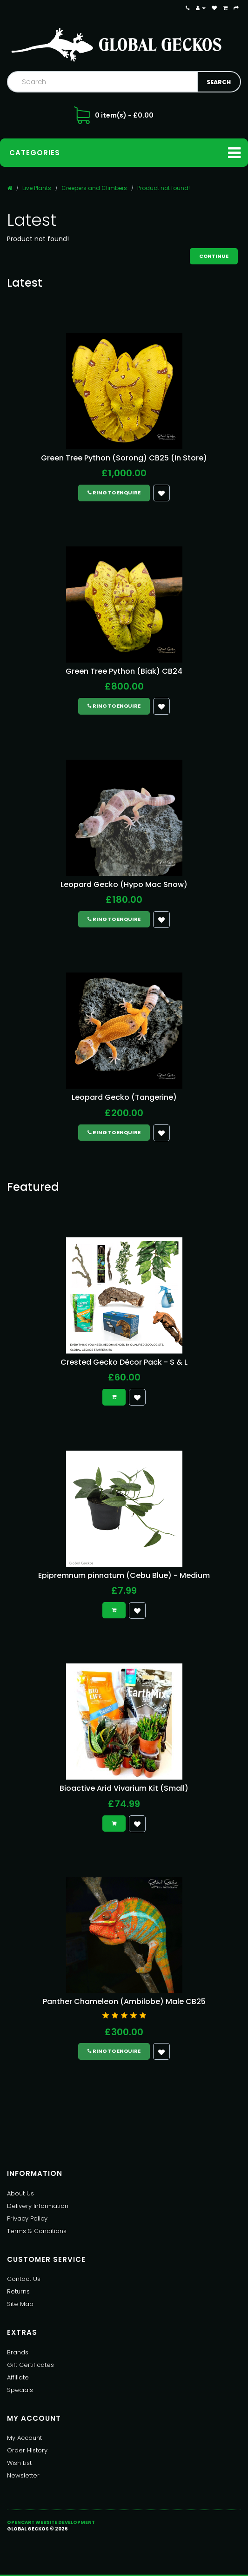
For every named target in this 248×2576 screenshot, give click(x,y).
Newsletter (23, 2475)
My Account (24, 2437)
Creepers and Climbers (94, 188)
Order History (27, 2450)
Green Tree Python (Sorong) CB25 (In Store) (124, 458)
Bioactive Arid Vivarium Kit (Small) (124, 1788)
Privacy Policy (27, 2218)
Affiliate (18, 2377)
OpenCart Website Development (51, 2522)
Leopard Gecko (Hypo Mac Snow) (124, 884)
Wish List (19, 2462)
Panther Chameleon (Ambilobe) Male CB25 (124, 2001)
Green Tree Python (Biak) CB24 (124, 671)
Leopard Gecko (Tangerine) (124, 1097)
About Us (20, 2193)
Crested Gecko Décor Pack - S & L (124, 1362)
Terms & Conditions (37, 2231)
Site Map (20, 2304)
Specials (20, 2389)
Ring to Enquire (114, 492)
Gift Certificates (30, 2364)
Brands (17, 2352)
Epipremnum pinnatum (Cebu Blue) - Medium (124, 1575)
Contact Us (23, 2278)
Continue (213, 256)
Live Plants (36, 188)
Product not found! (163, 188)
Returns (18, 2291)
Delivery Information (37, 2205)
